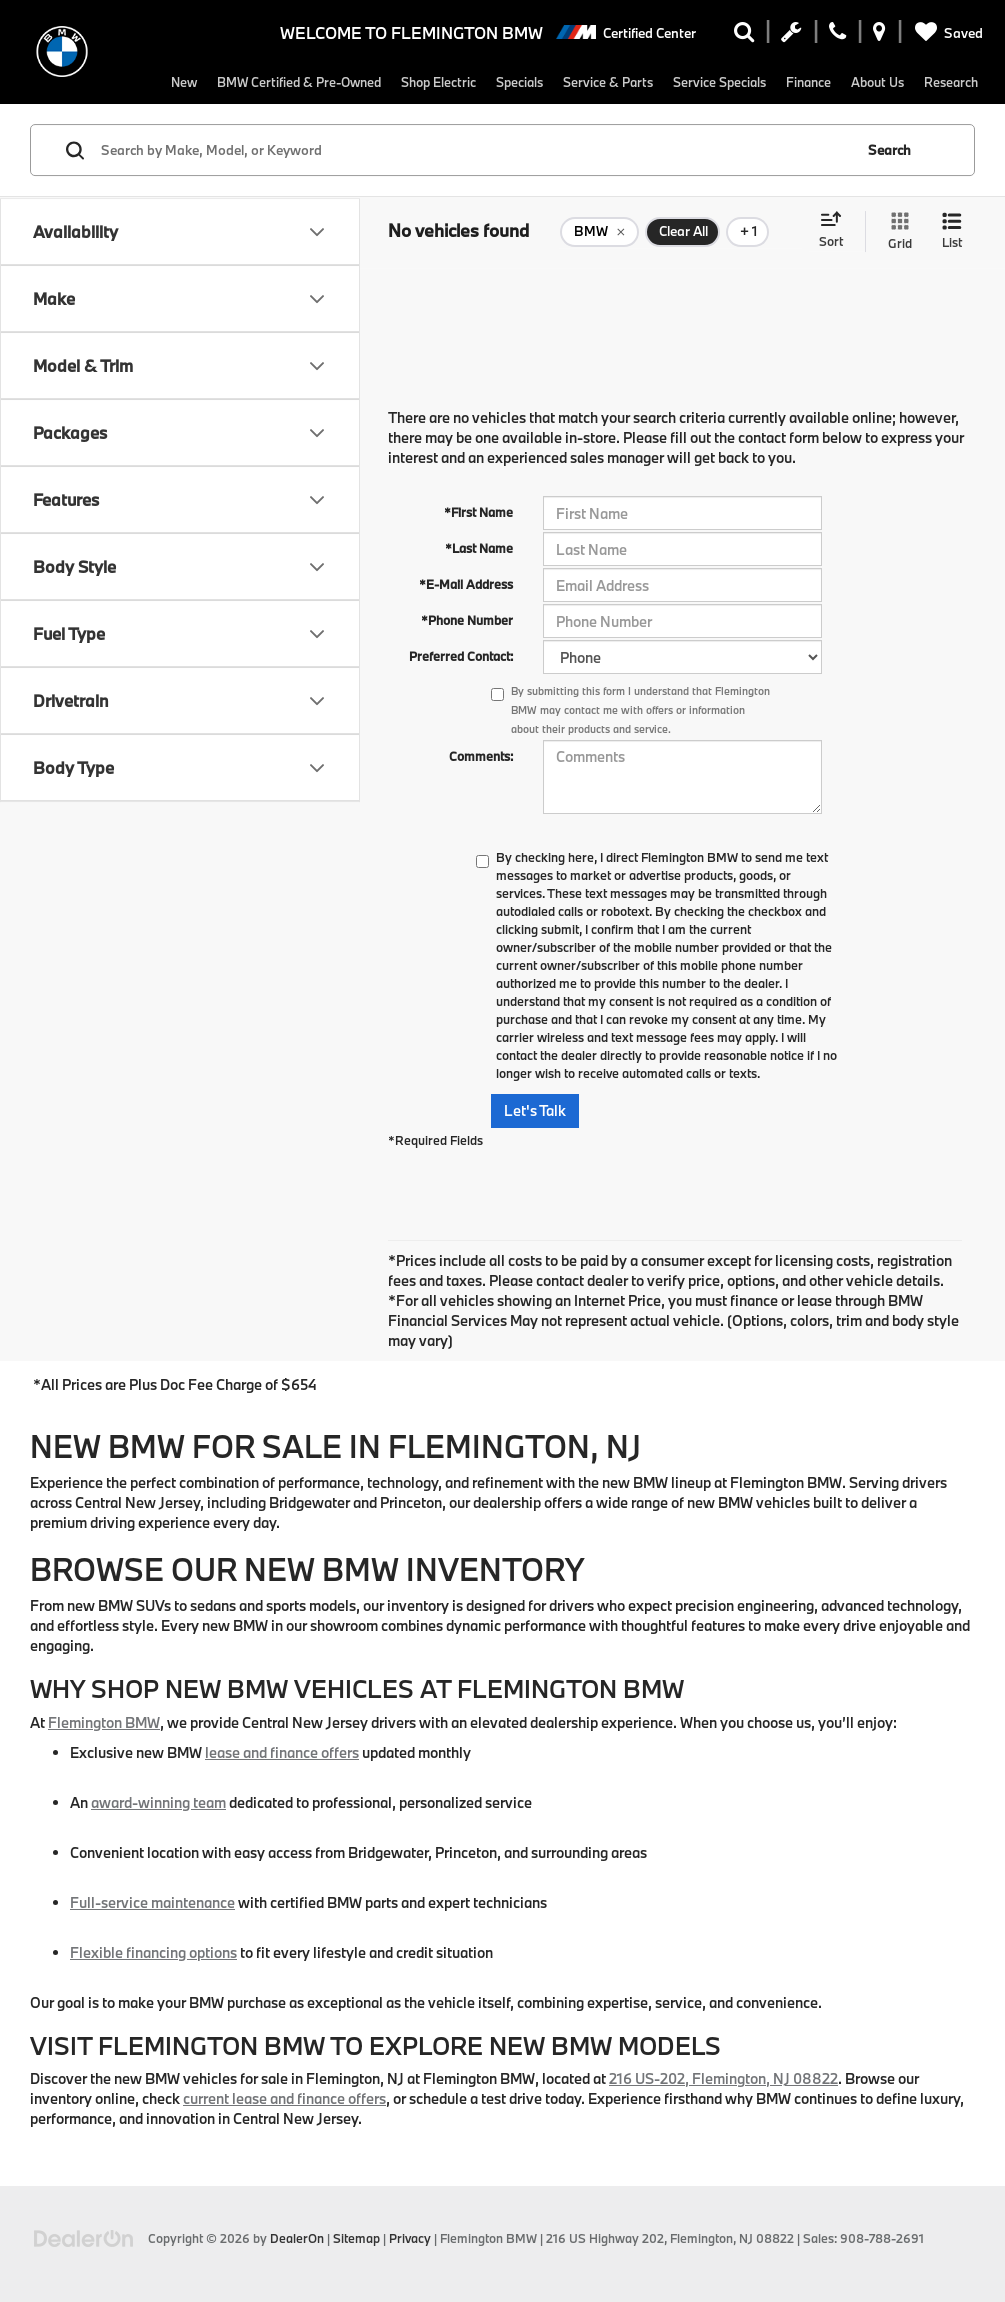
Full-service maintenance (152, 1902)
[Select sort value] (837, 275)
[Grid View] (896, 275)
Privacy (410, 2238)
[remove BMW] (599, 276)
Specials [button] (514, 81)
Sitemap (356, 2238)
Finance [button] (835, 81)
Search (889, 194)
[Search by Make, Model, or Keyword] (474, 194)
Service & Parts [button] (612, 81)
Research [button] (155, 125)
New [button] (140, 81)
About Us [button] (910, 81)
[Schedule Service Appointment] (791, 36)
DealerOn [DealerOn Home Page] (297, 2238)
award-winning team (158, 1802)
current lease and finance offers (284, 2098)
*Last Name (479, 548)
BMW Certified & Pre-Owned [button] (269, 81)
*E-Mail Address (466, 584)
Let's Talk (535, 1110)
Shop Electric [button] (424, 81)
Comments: (481, 756)
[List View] (952, 275)
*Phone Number (467, 620)
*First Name (478, 512)
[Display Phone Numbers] (837, 36)
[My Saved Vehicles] (945, 33)
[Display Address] (879, 36)
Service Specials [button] (735, 81)
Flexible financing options (153, 1952)
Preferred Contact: (461, 656)
